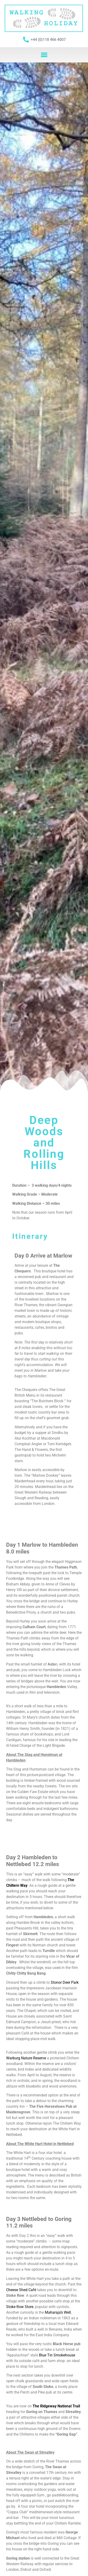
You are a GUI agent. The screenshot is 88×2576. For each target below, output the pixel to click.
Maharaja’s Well (58, 2312)
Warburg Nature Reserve (26, 2058)
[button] (44, 55)
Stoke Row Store (19, 2307)
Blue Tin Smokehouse (57, 2355)
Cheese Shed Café (21, 2290)
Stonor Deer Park (65, 1982)
